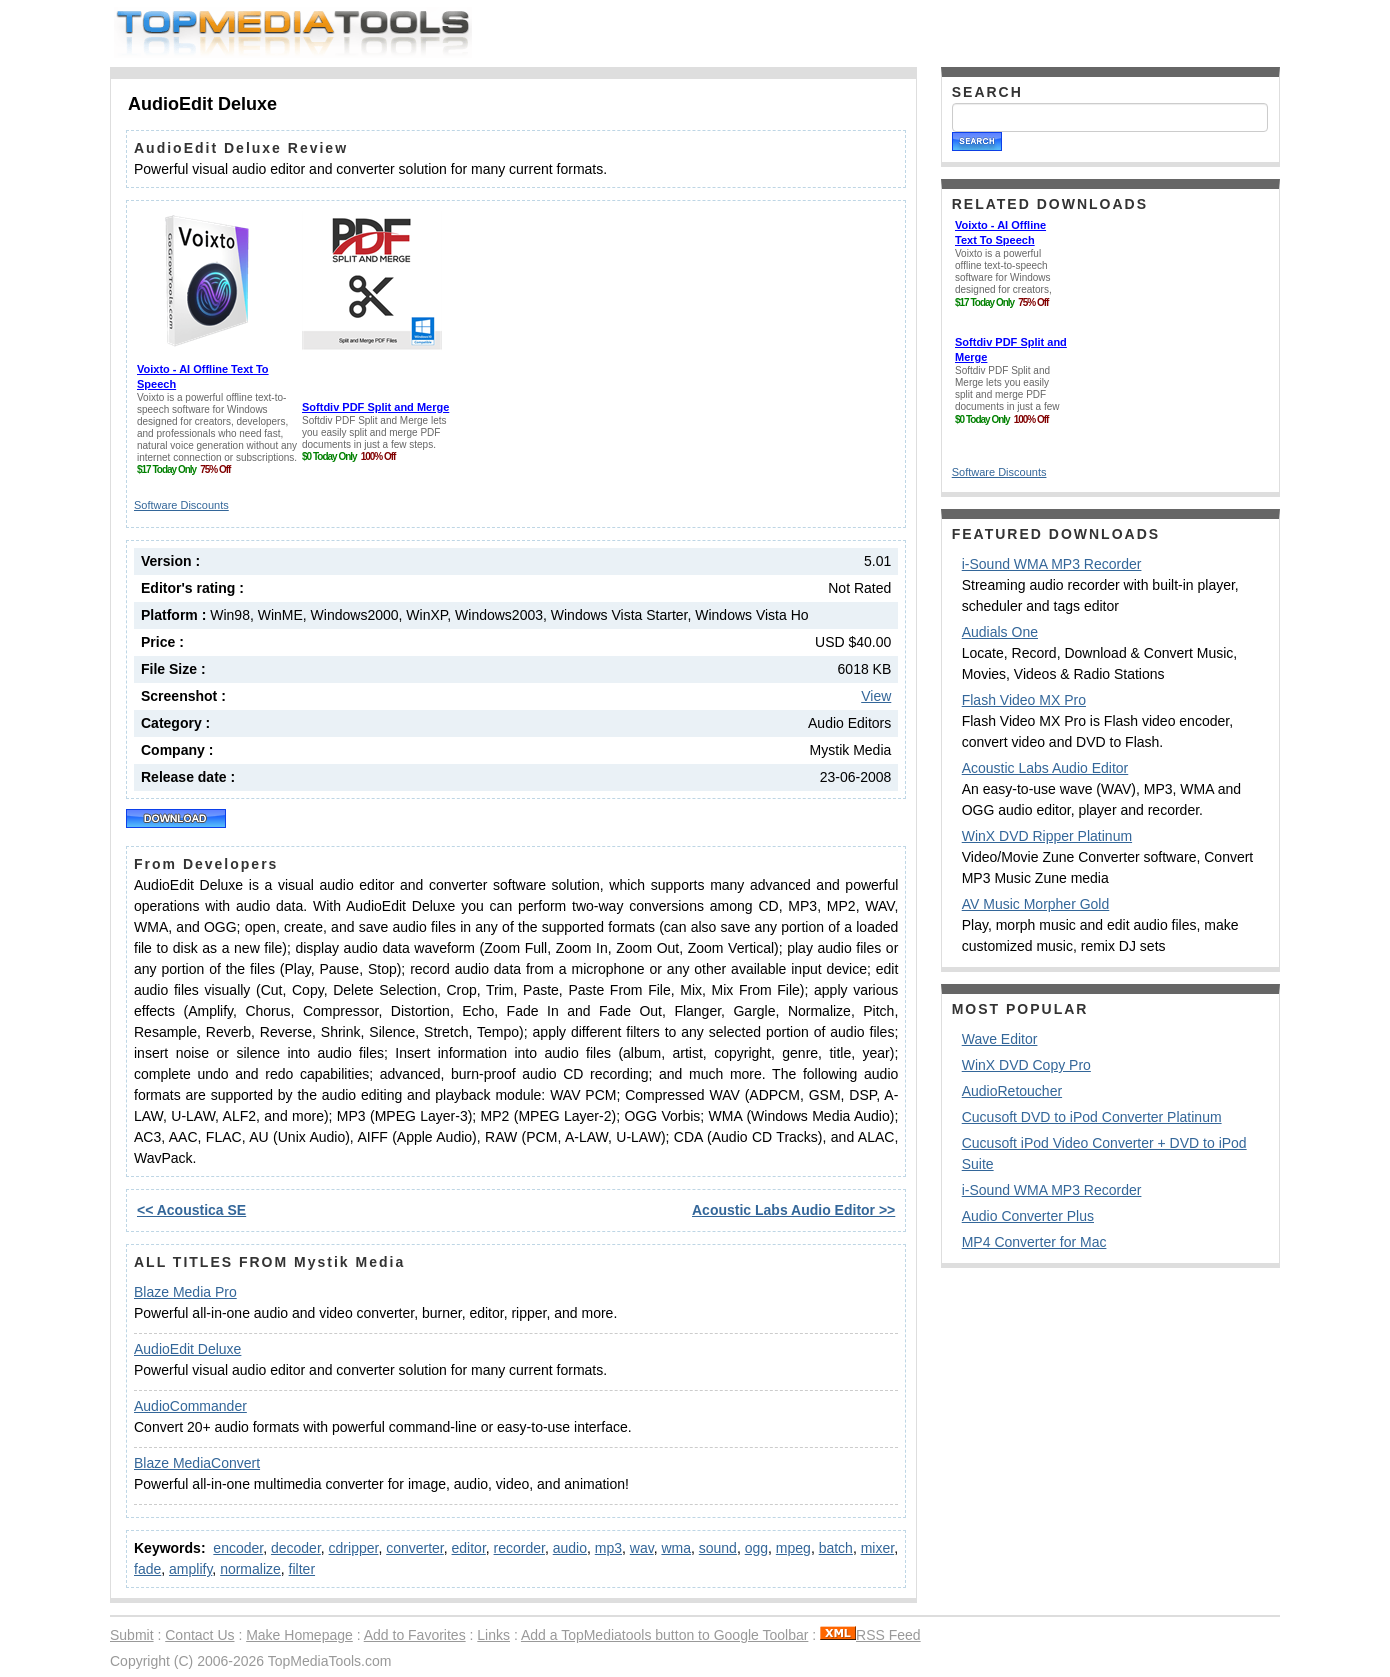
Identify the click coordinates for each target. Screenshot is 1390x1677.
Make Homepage (299, 1635)
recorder (519, 1548)
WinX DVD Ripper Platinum (1047, 836)
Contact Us (199, 1635)
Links (493, 1635)
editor (469, 1548)
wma (676, 1548)
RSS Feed (870, 1635)
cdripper (354, 1548)
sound (718, 1548)
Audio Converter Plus (1028, 1216)
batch (836, 1548)
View (876, 696)
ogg (756, 1548)
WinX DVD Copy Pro (1026, 1065)
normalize (250, 1569)
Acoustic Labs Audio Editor (1045, 768)
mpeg (793, 1548)
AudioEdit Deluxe (187, 1349)
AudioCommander (190, 1406)
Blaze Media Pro (185, 1292)
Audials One (1000, 632)
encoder (238, 1548)
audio (570, 1548)
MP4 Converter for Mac (1034, 1242)
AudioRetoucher (1012, 1091)
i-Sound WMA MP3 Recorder (1052, 564)
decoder (296, 1548)
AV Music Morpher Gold (1036, 904)
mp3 (608, 1548)
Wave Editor (1000, 1039)
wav (642, 1548)
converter (415, 1548)
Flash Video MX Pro (1024, 700)
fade (147, 1569)
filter (302, 1569)
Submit (132, 1635)
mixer (877, 1548)
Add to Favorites (415, 1635)
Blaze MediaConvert (197, 1463)
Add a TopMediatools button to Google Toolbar (664, 1635)
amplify (190, 1569)
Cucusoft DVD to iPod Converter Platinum (1092, 1117)
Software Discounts (181, 505)
